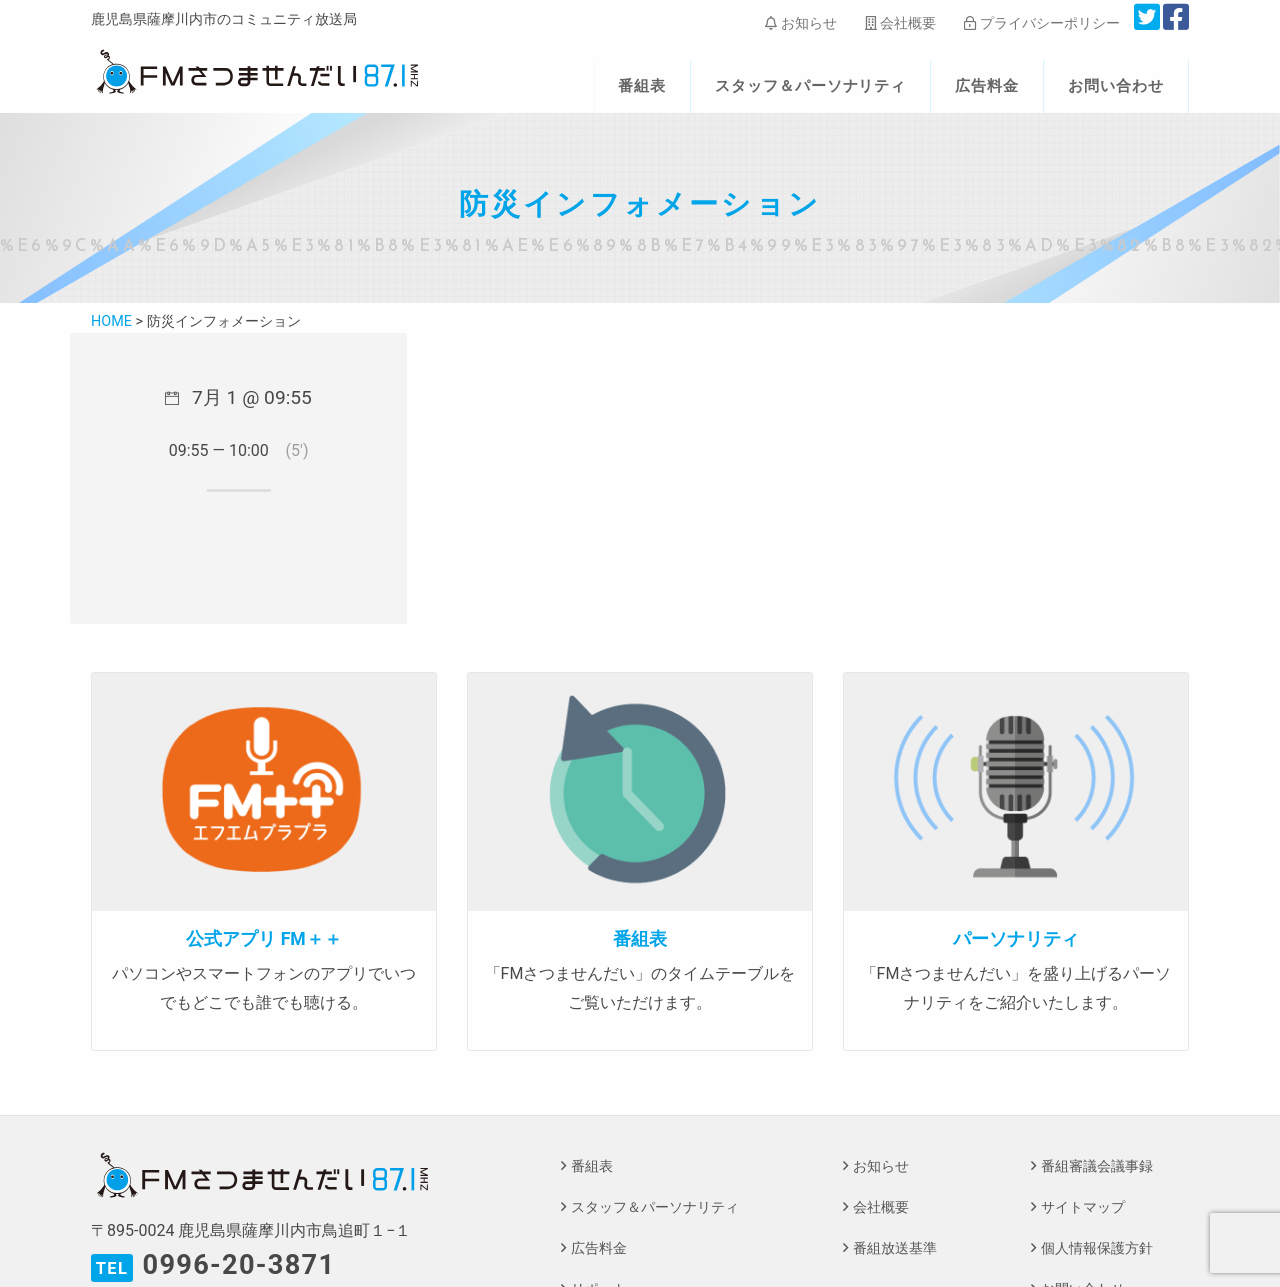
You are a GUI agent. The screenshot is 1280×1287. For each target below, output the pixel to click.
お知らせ (800, 23)
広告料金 (987, 86)
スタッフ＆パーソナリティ (811, 86)
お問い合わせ (1116, 86)
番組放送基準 (895, 1248)
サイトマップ (1083, 1207)
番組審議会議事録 (1097, 1166)
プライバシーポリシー (1041, 23)
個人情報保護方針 (1097, 1248)
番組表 (642, 86)
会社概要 (900, 23)
